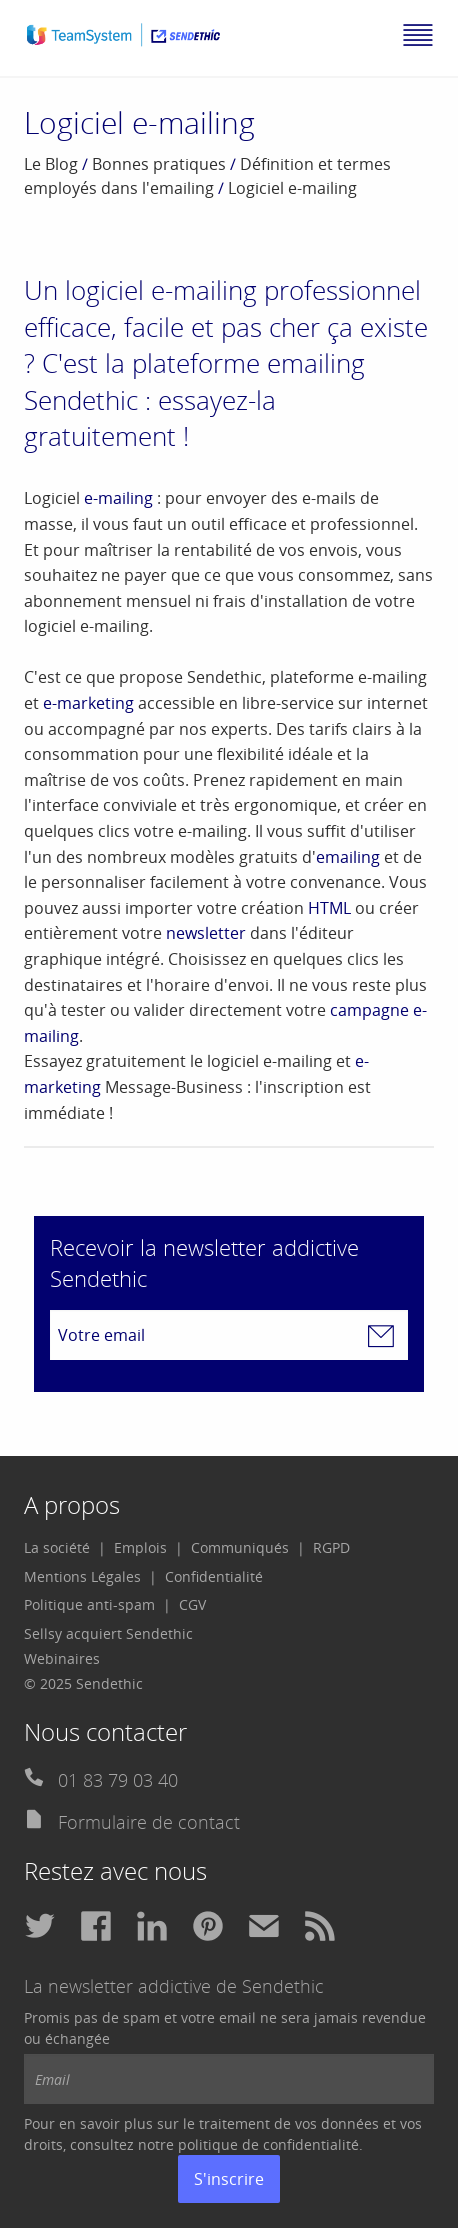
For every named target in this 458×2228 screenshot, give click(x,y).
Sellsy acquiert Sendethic (108, 1633)
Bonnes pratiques (159, 164)
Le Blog (51, 164)
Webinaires (62, 1658)
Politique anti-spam (89, 1604)
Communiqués (240, 1547)
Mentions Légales (82, 1576)
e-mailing (118, 498)
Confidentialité (214, 1576)
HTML (329, 908)
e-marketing (88, 703)
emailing (348, 857)
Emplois (140, 1547)
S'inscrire (229, 2179)
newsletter (206, 933)
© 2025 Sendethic (83, 1683)
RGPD (331, 1547)
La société (57, 1547)
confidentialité (311, 2144)
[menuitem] (65, 1548)
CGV (192, 1604)
